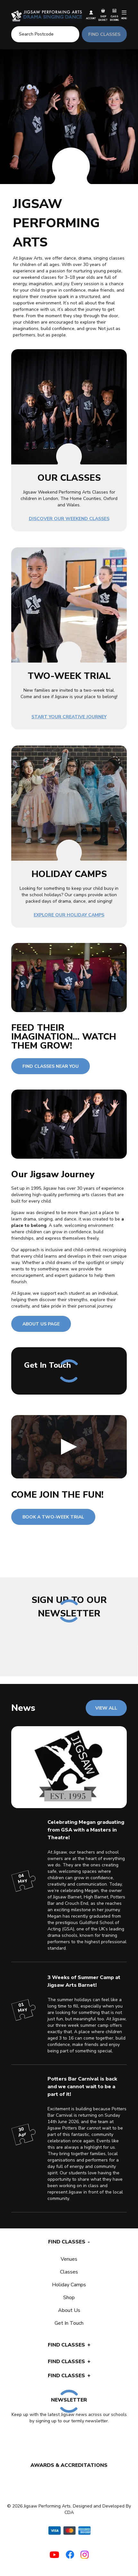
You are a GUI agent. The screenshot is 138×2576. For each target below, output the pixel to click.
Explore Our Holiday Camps (69, 915)
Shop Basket (103, 15)
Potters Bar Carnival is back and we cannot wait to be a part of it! (82, 2086)
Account (91, 15)
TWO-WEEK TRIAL (69, 676)
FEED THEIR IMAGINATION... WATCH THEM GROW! (63, 1037)
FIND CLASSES (104, 34)
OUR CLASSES (69, 478)
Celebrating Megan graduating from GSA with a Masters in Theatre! (85, 1830)
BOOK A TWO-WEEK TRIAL (53, 1517)
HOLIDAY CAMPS (69, 874)
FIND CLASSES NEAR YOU (50, 1066)
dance (70, 1219)
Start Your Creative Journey (69, 717)
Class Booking (114, 15)
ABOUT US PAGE (41, 1324)
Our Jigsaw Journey (52, 1174)
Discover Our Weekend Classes (69, 519)
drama (29, 1219)
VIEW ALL (106, 1708)
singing (45, 1219)
